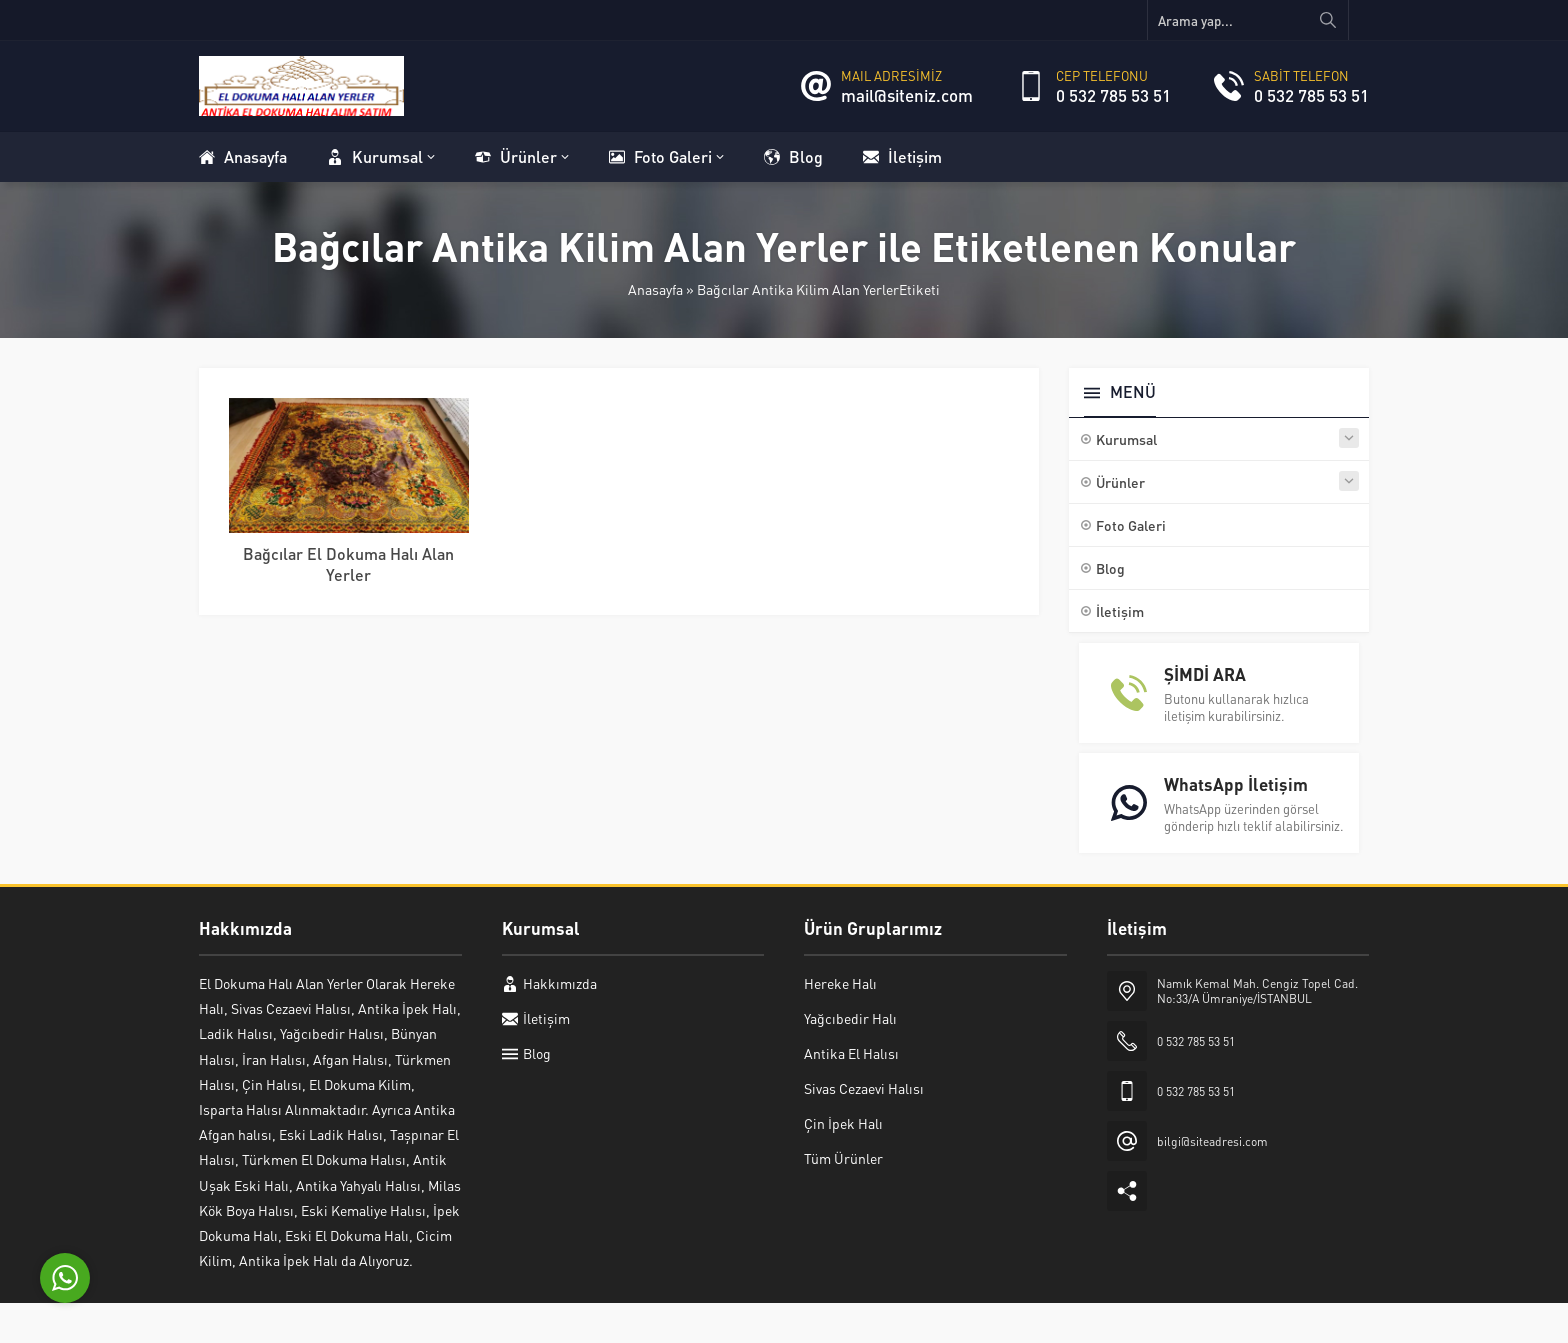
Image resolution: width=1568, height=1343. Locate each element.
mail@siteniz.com (907, 95)
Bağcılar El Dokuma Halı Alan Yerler (348, 564)
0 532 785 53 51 (1113, 95)
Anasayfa (655, 289)
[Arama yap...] (1248, 20)
